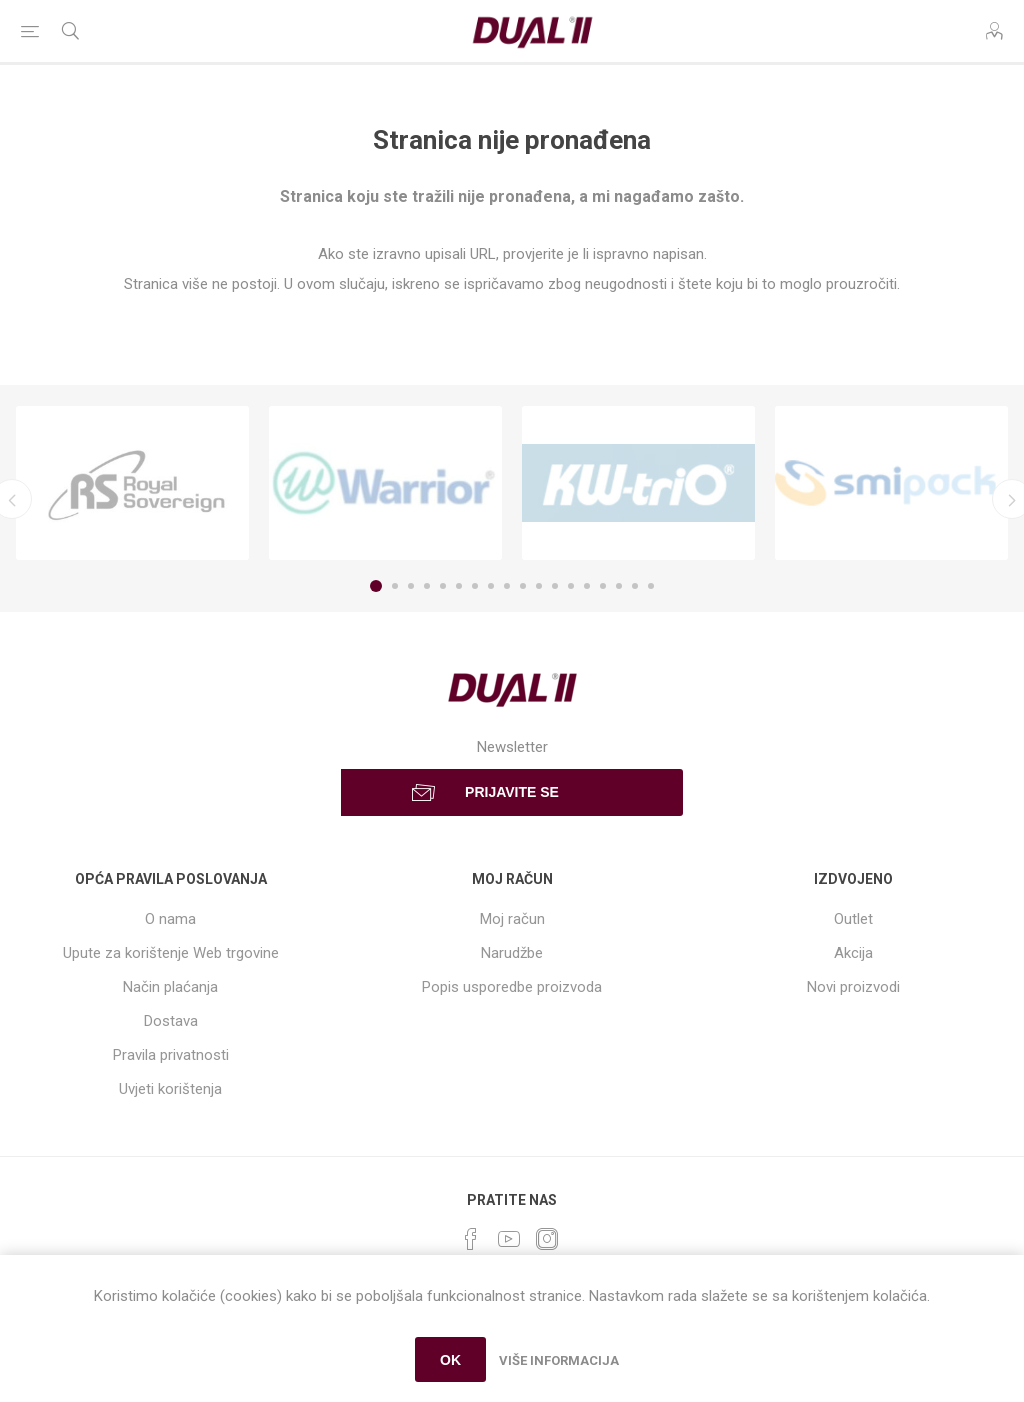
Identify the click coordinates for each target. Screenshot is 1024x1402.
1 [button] (376, 586)
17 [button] (635, 586)
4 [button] (427, 586)
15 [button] (603, 586)
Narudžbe (512, 953)
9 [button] (507, 586)
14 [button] (587, 586)
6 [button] (459, 586)
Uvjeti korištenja (170, 1089)
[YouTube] (509, 1239)
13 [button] (571, 586)
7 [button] (475, 586)
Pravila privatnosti (171, 1055)
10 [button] (523, 586)
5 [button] (443, 586)
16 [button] (619, 586)
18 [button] (651, 586)
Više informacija (559, 1360)
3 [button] (411, 586)
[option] (132, 483)
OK (450, 1360)
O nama (170, 919)
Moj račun (512, 919)
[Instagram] (547, 1239)
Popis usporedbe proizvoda (512, 987)
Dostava (171, 1021)
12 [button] (555, 586)
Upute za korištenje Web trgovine (171, 953)
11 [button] (539, 586)
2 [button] (395, 586)
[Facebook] (471, 1239)
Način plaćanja (170, 987)
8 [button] (491, 586)
